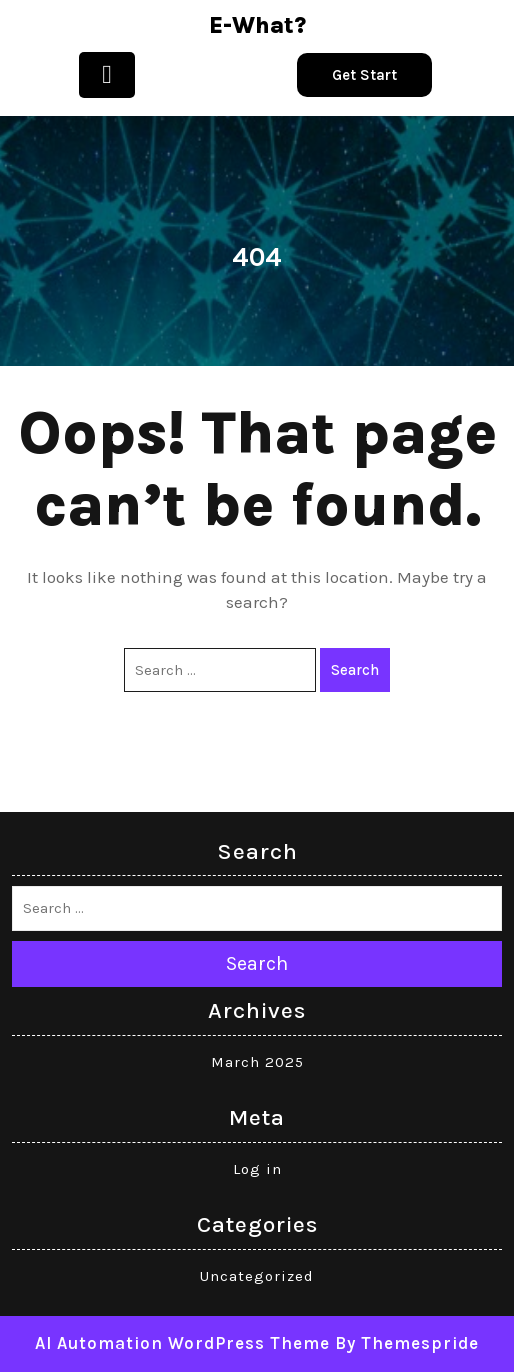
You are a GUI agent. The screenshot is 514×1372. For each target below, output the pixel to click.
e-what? (257, 25)
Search (355, 670)
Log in (257, 1169)
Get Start (364, 75)
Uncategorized (257, 1276)
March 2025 (257, 1062)
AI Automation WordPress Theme (182, 1343)
